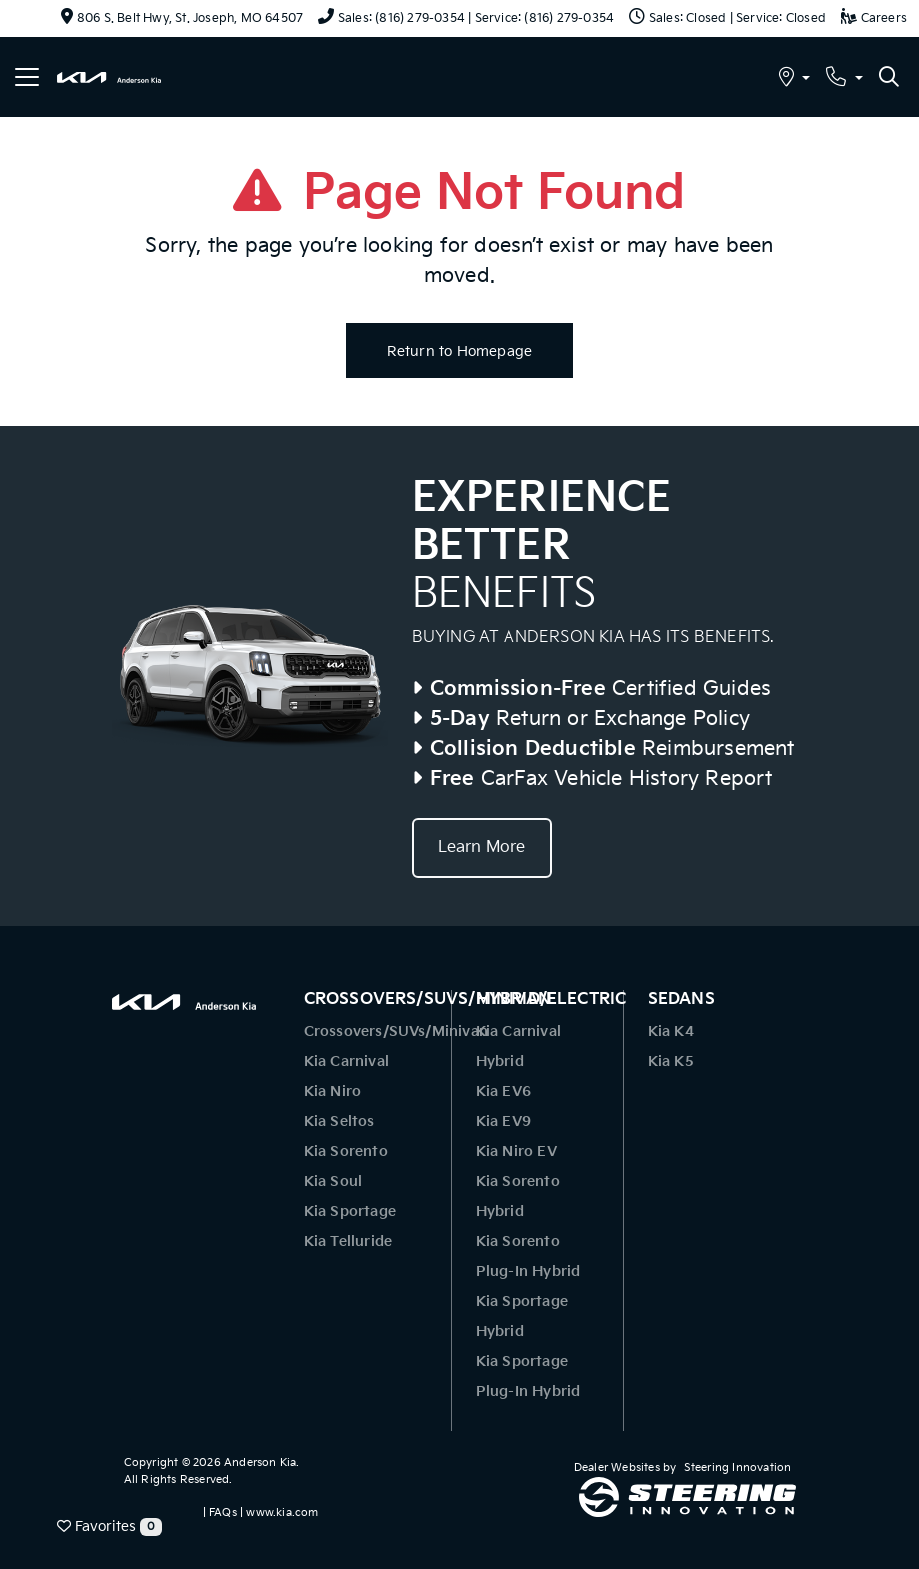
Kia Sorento (346, 1151)
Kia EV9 (503, 1121)
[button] (794, 79)
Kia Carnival (346, 1061)
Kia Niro (333, 1091)
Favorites (109, 1527)
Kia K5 (671, 1061)
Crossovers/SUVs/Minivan (396, 1031)
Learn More (482, 847)
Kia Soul (333, 1181)
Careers (874, 18)
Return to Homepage (460, 351)
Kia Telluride (348, 1241)
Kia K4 (671, 1031)
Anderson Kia (260, 1462)
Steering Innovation (738, 1467)
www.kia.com (282, 1512)
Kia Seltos (339, 1121)
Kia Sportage (350, 1211)
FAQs (223, 1512)
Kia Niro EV (516, 1151)
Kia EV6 (503, 1091)
